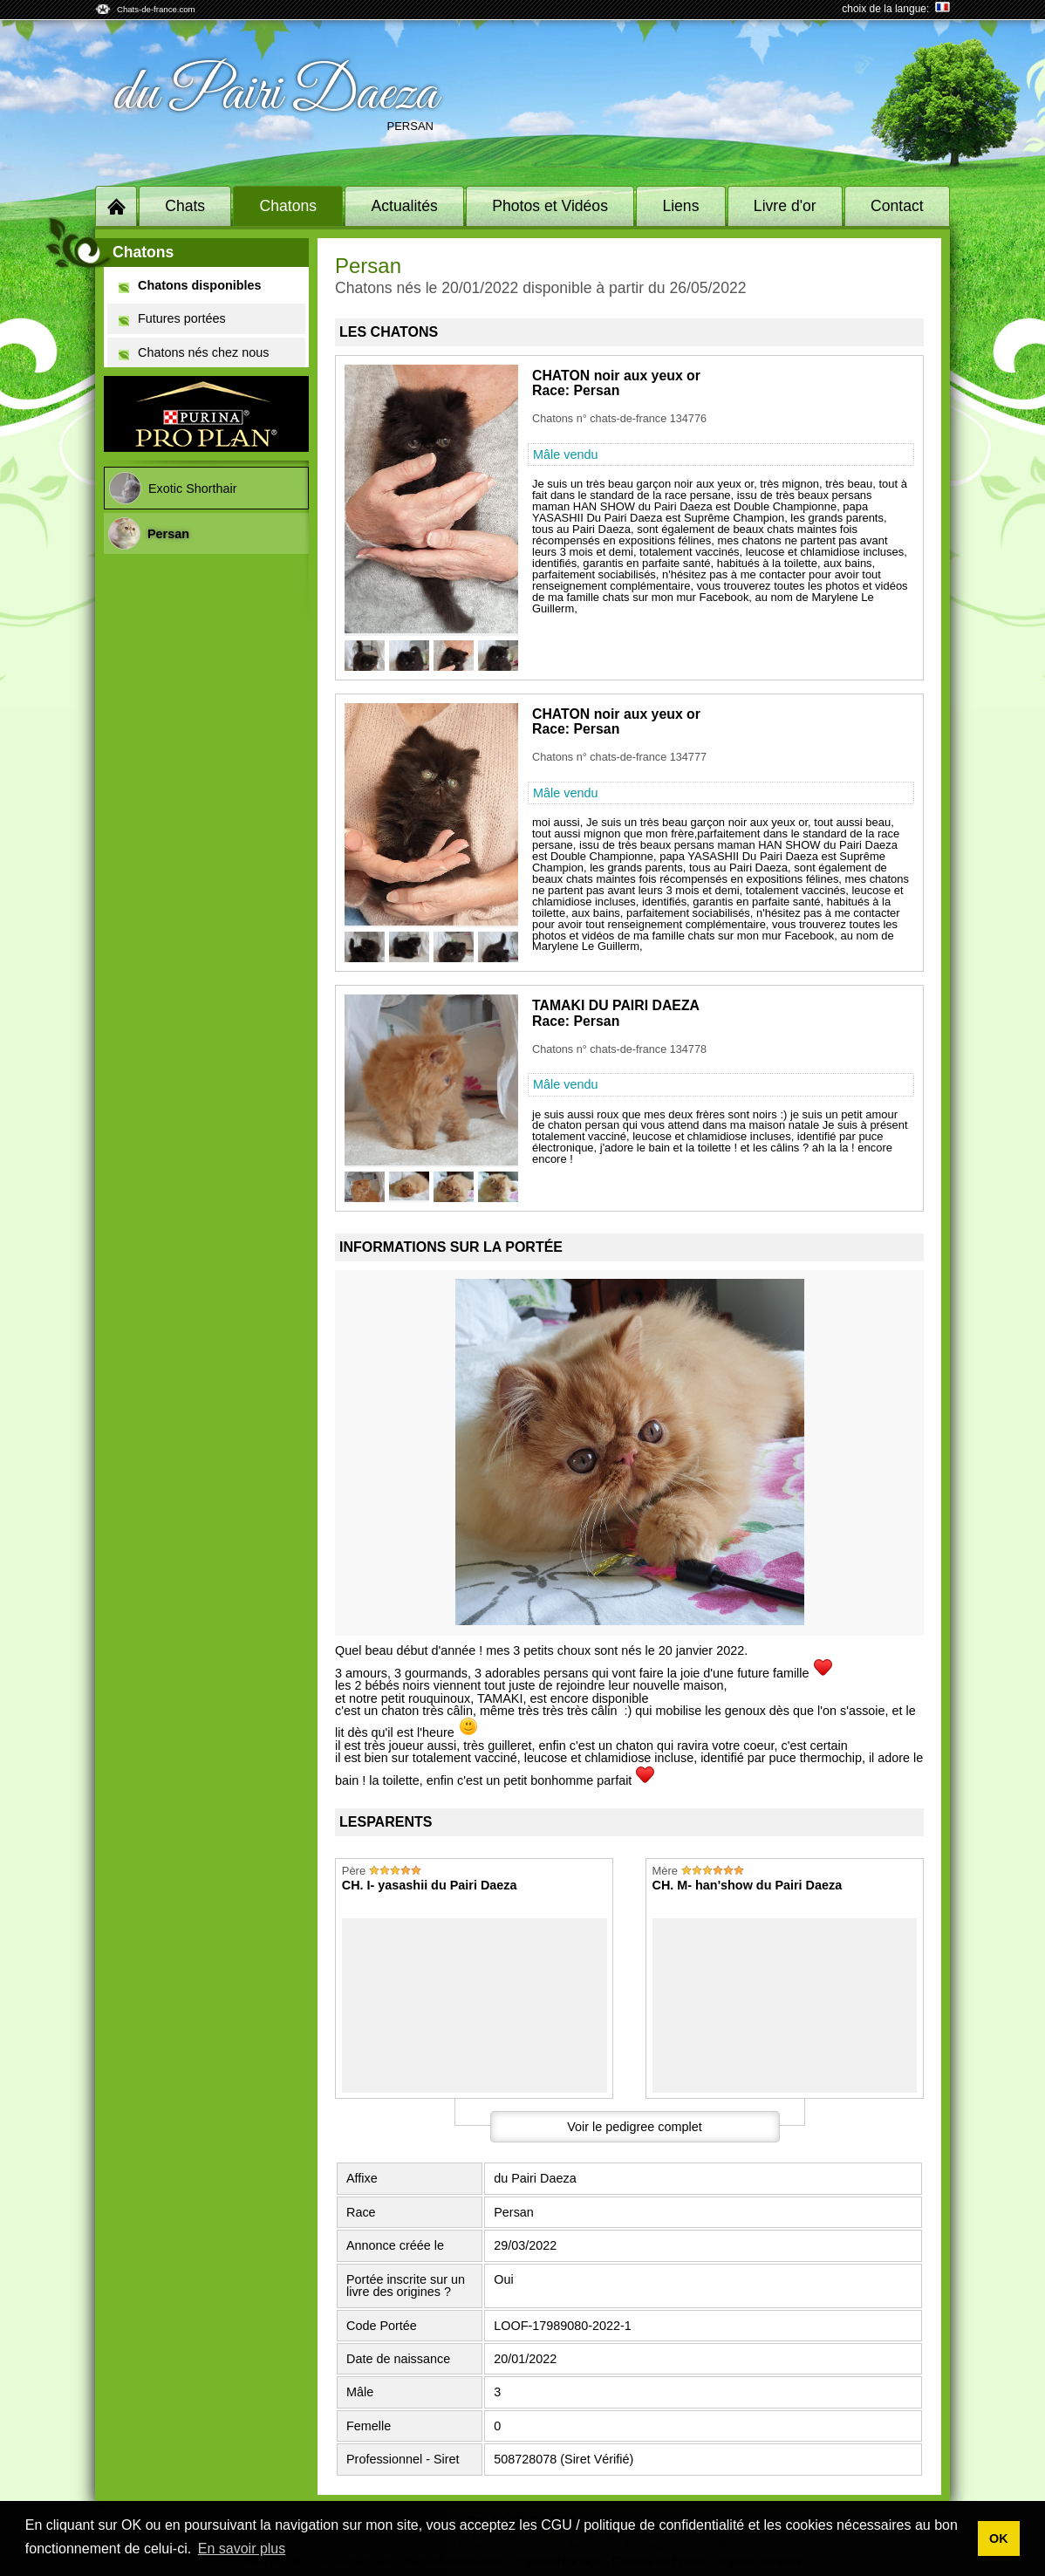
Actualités (405, 206)
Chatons (289, 206)
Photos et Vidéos (550, 206)
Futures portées (172, 318)
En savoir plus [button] (242, 2548)
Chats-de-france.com (156, 9)
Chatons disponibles (190, 285)
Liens (680, 206)
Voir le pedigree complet (634, 2127)
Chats (185, 206)
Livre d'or (785, 206)
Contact (897, 206)
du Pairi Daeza (275, 94)
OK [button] (998, 2538)
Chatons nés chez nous (194, 352)
